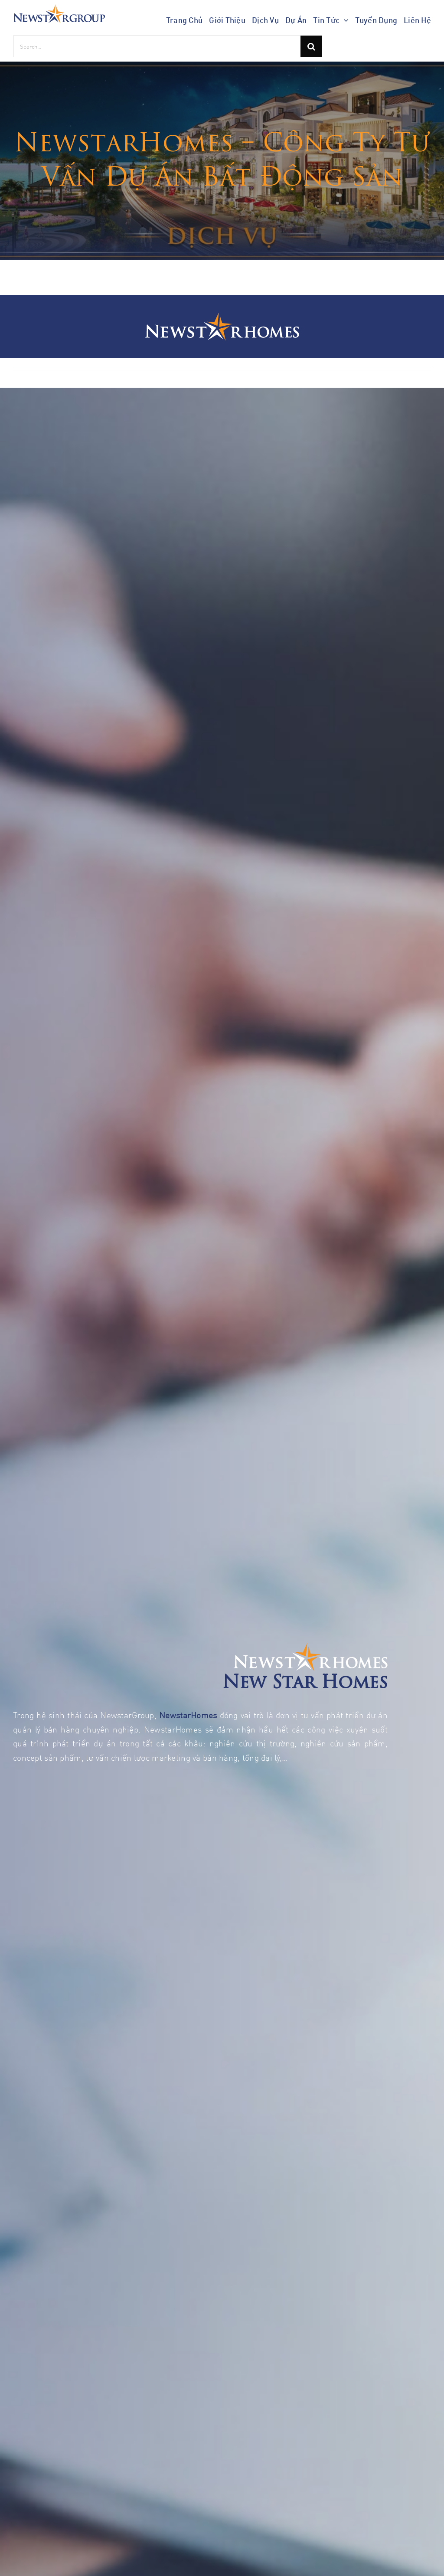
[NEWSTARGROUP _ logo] (59, 8)
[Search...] (156, 46)
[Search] (311, 46)
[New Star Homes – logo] (222, 316)
